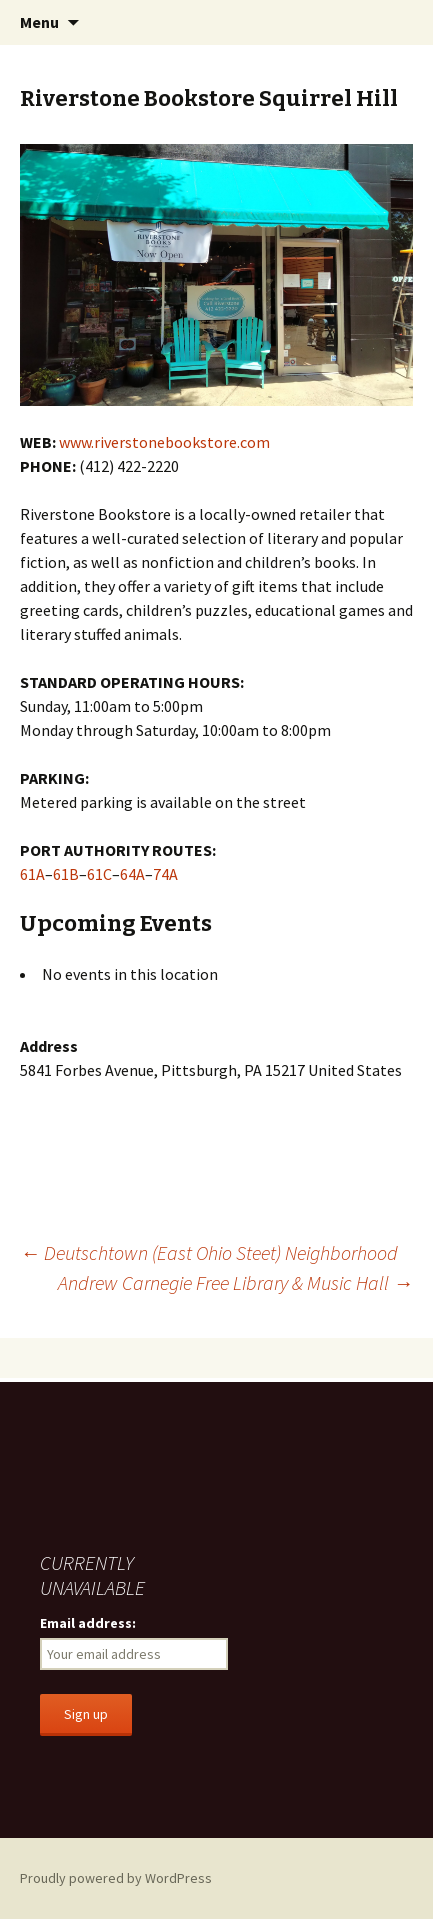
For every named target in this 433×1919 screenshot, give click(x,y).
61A (32, 874)
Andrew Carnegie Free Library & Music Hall (235, 1282)
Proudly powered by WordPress (116, 1878)
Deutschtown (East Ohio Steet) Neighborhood (209, 1252)
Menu (39, 22)
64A (132, 874)
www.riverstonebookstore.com (164, 442)
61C (99, 874)
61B (66, 874)
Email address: (88, 1623)
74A (165, 874)
